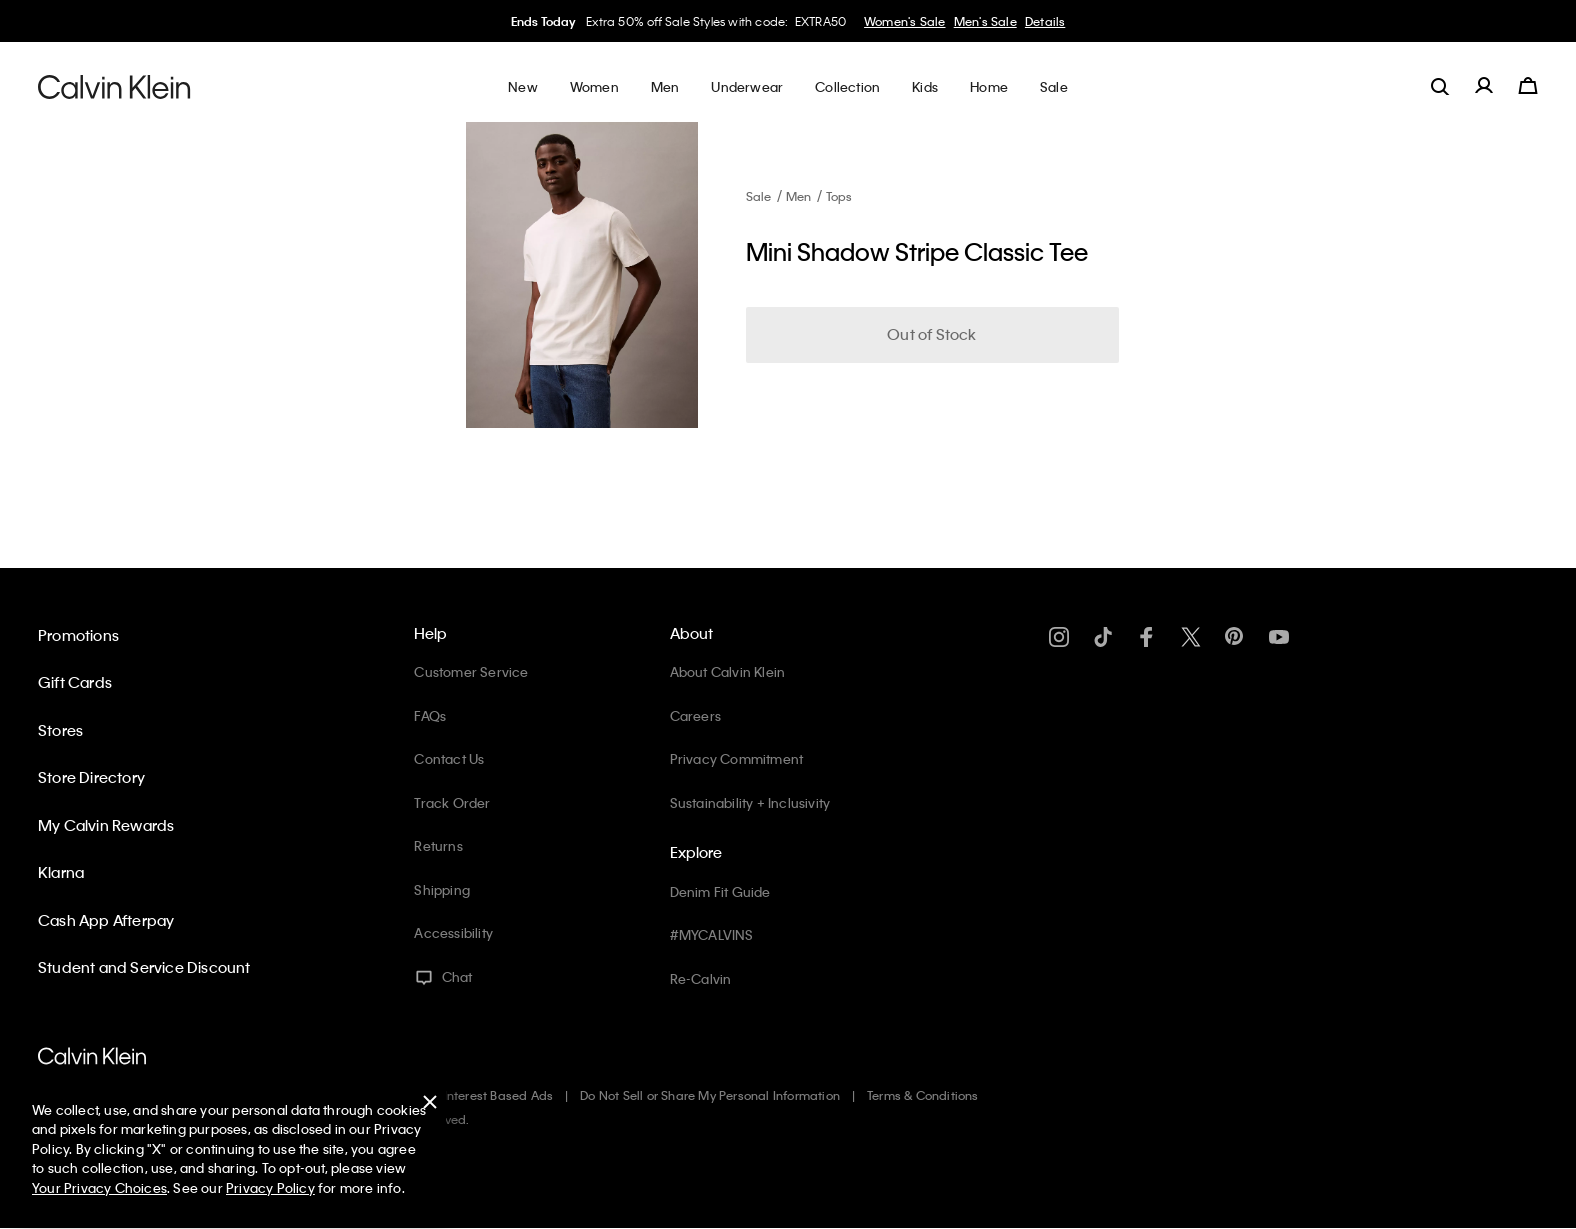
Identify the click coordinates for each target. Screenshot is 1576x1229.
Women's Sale (904, 21)
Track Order (452, 802)
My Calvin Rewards (106, 825)
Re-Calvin (701, 978)
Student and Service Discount (144, 967)
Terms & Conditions (923, 1095)
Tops (839, 196)
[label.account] (1484, 86)
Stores (60, 730)
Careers (695, 715)
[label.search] (1440, 86)
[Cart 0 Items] (1528, 86)
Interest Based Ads (499, 1095)
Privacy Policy (270, 1187)
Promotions (78, 635)
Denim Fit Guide (720, 891)
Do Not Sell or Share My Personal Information (710, 1095)
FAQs (430, 715)
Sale (759, 196)
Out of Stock (931, 334)
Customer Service (471, 671)
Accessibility (453, 932)
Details (1045, 21)
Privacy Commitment (737, 758)
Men (799, 196)
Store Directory (91, 777)
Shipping (442, 889)
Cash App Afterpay (106, 920)
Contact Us (449, 758)
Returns (438, 845)
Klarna (61, 872)
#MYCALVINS (712, 934)
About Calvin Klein (728, 671)
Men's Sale (985, 21)
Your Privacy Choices (99, 1187)
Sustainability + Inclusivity (750, 802)
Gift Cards (75, 682)
